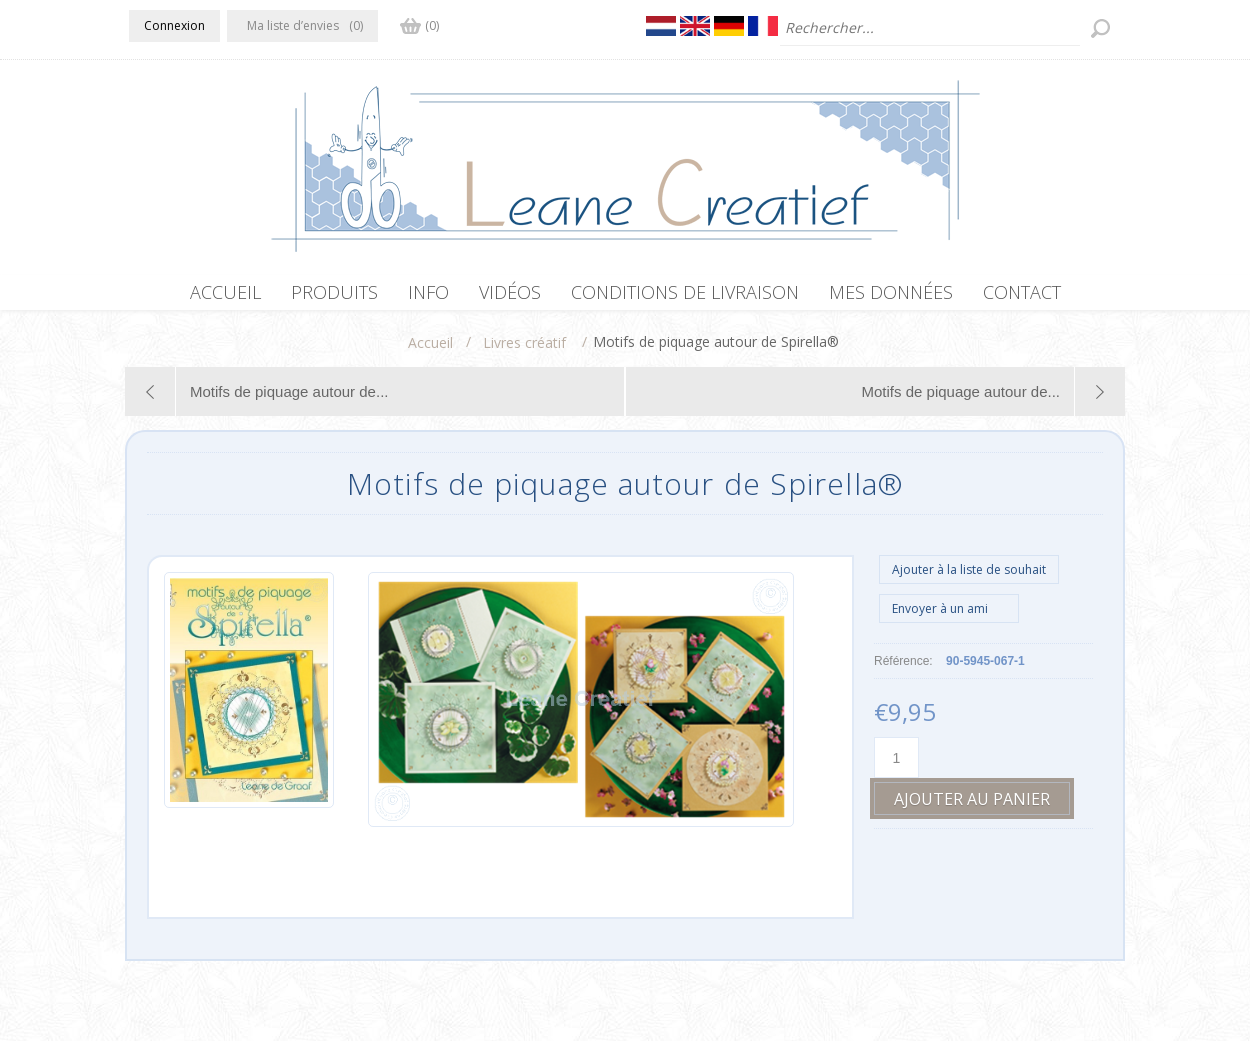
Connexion (174, 25)
